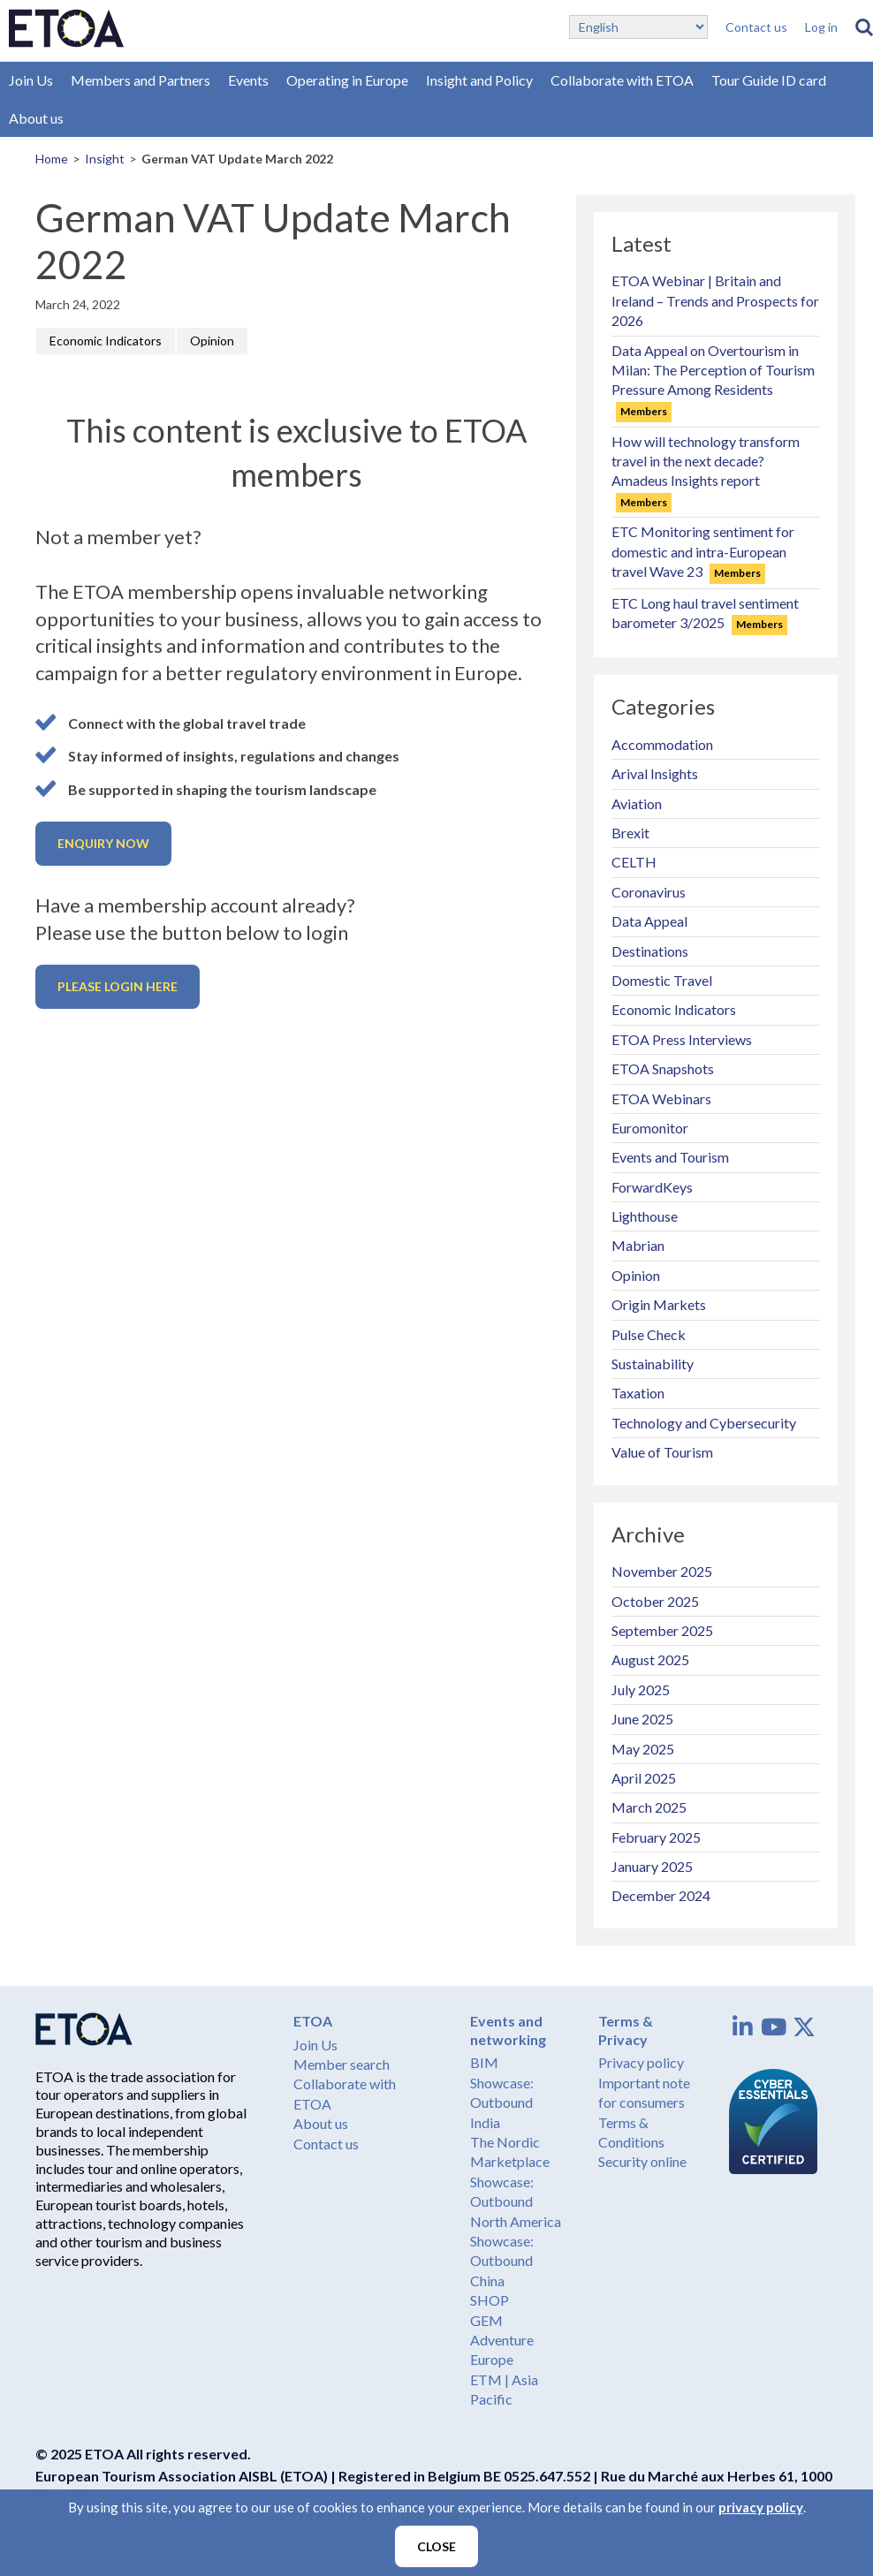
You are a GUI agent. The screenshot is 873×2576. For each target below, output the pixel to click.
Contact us (756, 26)
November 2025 (661, 1571)
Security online (642, 2161)
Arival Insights (654, 773)
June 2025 (642, 1718)
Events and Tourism (670, 1156)
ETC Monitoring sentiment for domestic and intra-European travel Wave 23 (702, 551)
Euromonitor (649, 1127)
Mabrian (637, 1245)
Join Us (31, 80)
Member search (341, 2064)
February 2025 (656, 1837)
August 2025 (650, 1659)
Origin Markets (658, 1304)
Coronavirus (648, 891)
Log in (821, 26)
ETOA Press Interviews (681, 1039)
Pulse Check (648, 1334)
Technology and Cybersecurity (703, 1422)
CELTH (634, 861)
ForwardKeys (652, 1186)
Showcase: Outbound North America (515, 2201)
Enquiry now (103, 843)
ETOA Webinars (661, 1098)
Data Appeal (649, 921)
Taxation (637, 1392)
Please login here (117, 986)
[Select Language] (638, 27)
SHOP (489, 2300)
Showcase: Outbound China (502, 2260)
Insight (105, 158)
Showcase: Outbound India (502, 2102)
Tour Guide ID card (768, 80)
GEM (486, 2320)
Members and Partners (140, 80)
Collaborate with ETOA (622, 80)
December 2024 (660, 1895)
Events (248, 80)
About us (36, 118)
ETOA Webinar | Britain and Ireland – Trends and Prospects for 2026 (715, 300)
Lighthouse (644, 1216)
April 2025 (643, 1777)
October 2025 (655, 1601)
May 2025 (642, 1748)
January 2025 (652, 1866)
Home (51, 158)
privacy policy (760, 2510)
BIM (484, 2062)
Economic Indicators (105, 340)
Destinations (649, 951)
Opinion (212, 340)
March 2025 (649, 1807)
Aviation (636, 803)
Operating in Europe (347, 80)
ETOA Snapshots (662, 1068)
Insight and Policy (479, 80)
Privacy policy (641, 2062)
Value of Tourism (662, 1451)
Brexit (630, 832)
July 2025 (640, 1689)
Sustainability (652, 1363)
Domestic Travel (661, 980)
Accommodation (662, 744)
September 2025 (662, 1630)
